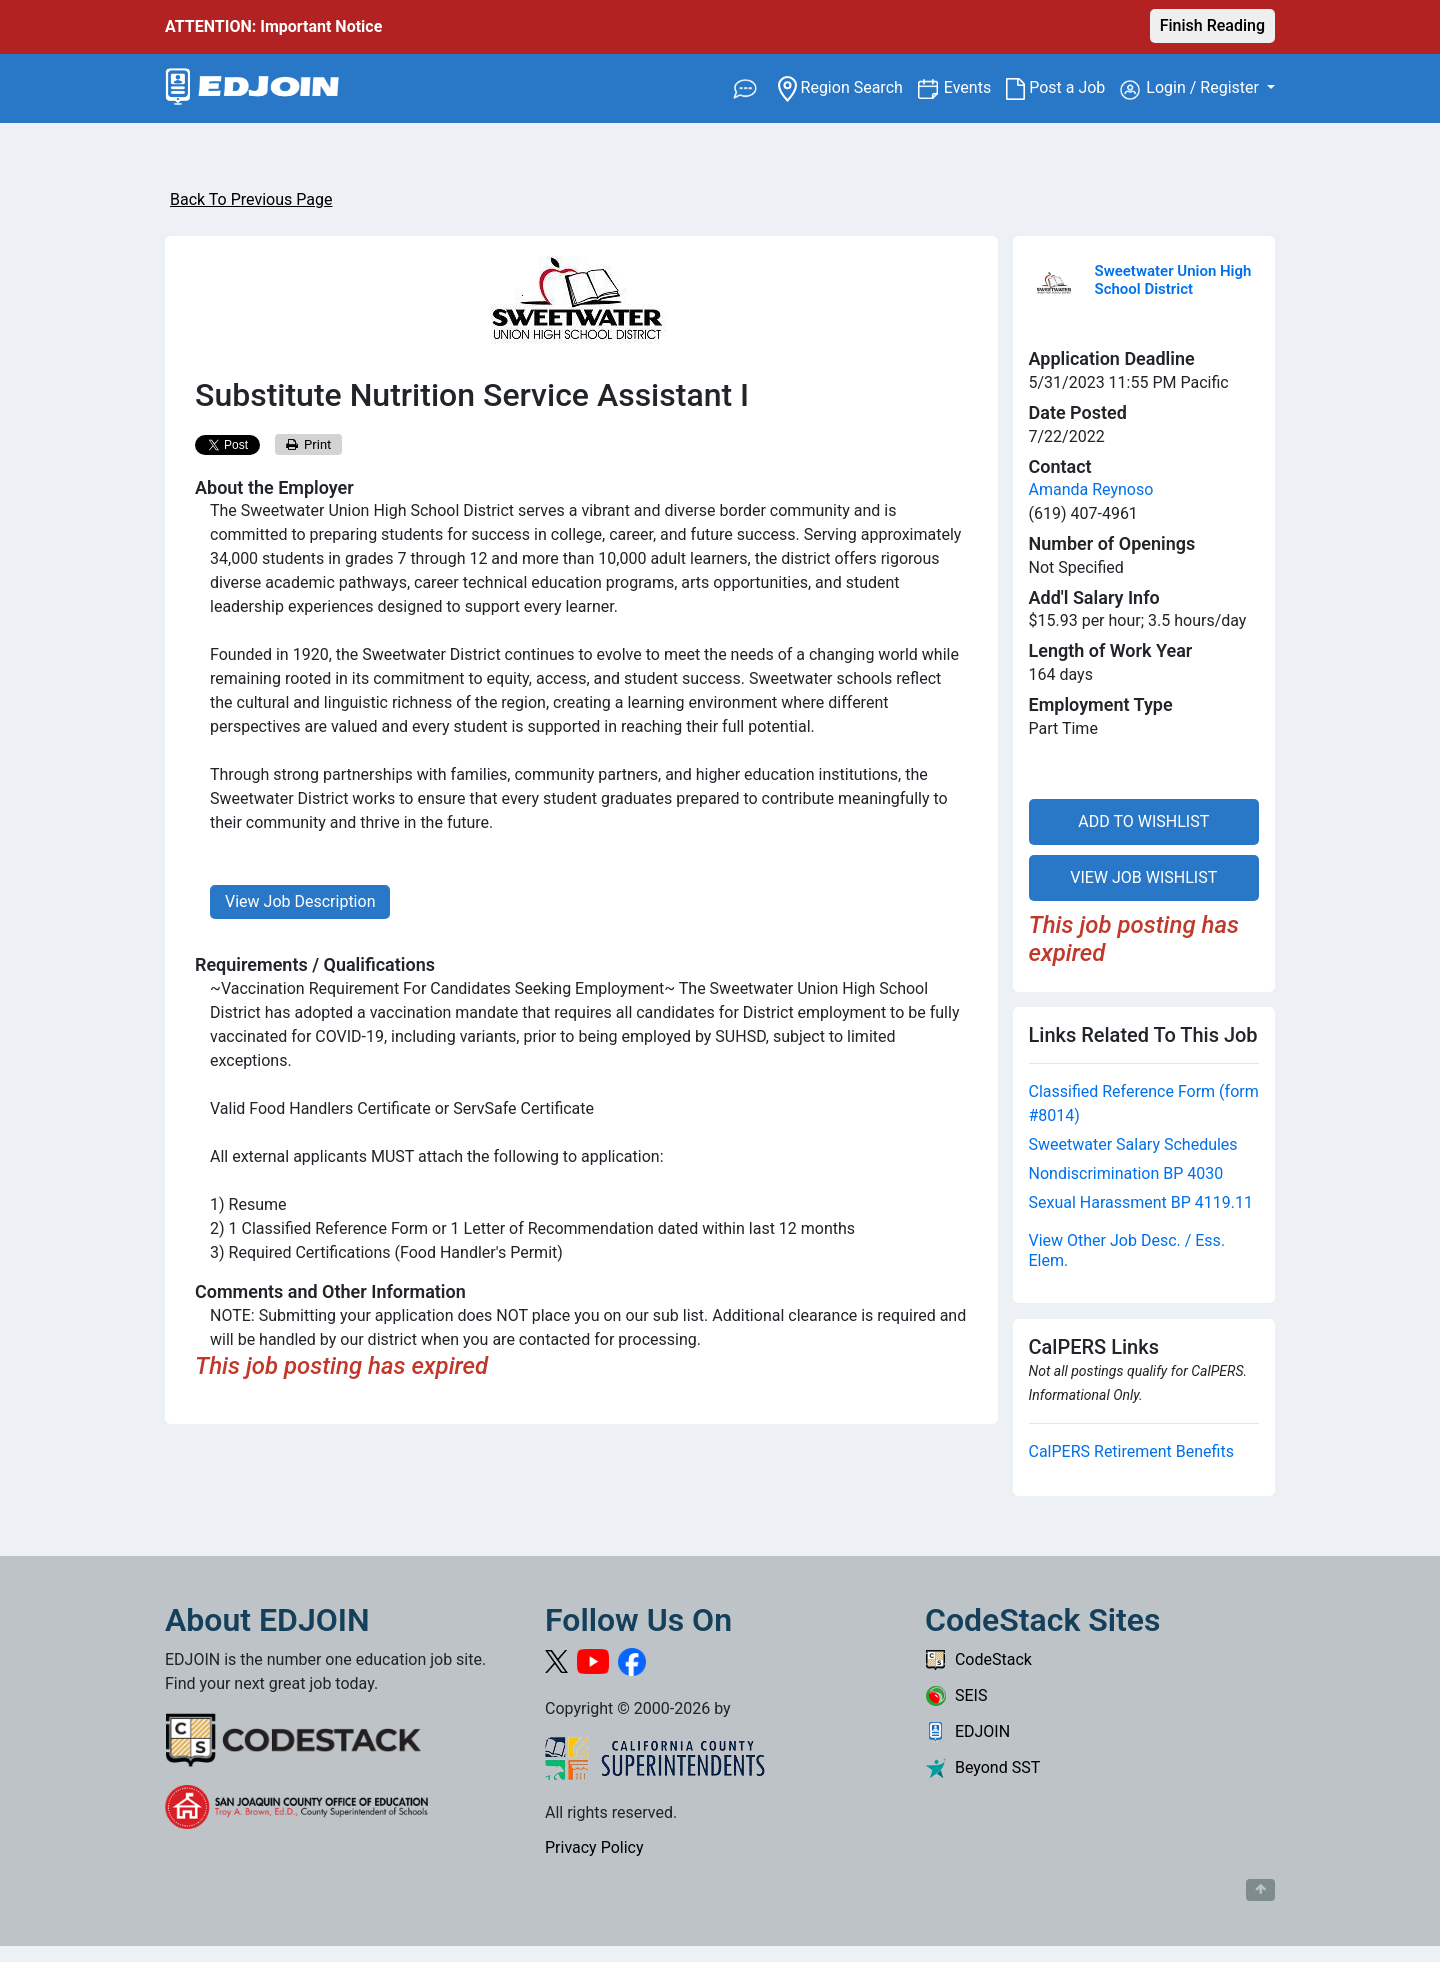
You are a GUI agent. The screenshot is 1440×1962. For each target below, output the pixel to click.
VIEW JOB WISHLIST (1143, 877)
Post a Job (1063, 88)
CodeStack (978, 1659)
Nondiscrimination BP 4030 (1126, 1173)
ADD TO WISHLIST (1143, 821)
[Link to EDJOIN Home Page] (252, 88)
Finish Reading (1212, 25)
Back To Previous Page (251, 199)
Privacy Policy (594, 1847)
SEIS (956, 1695)
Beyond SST (982, 1767)
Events (975, 86)
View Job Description (300, 901)
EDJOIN (967, 1731)
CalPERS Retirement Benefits (1131, 1451)
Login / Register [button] (1191, 89)
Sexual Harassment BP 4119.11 (1141, 1202)
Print (309, 444)
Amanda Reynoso (1091, 489)
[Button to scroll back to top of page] (1260, 1890)
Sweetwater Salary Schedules (1133, 1144)
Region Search (847, 86)
